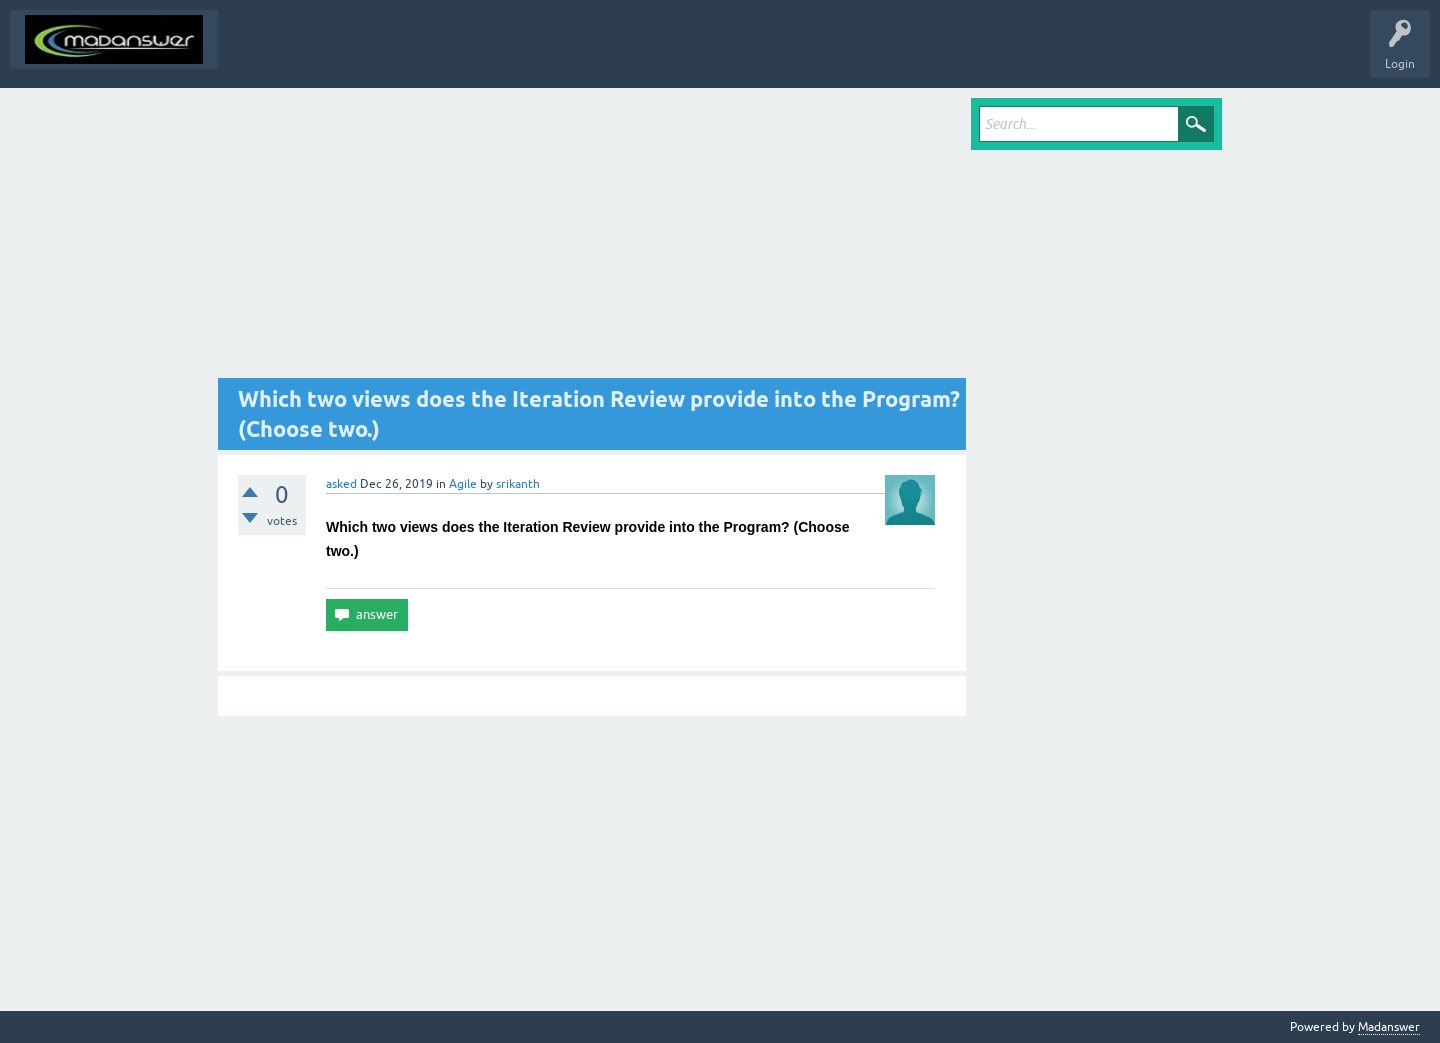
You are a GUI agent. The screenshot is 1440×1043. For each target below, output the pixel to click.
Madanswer (1389, 1027)
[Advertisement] (592, 238)
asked (341, 484)
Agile (463, 484)
